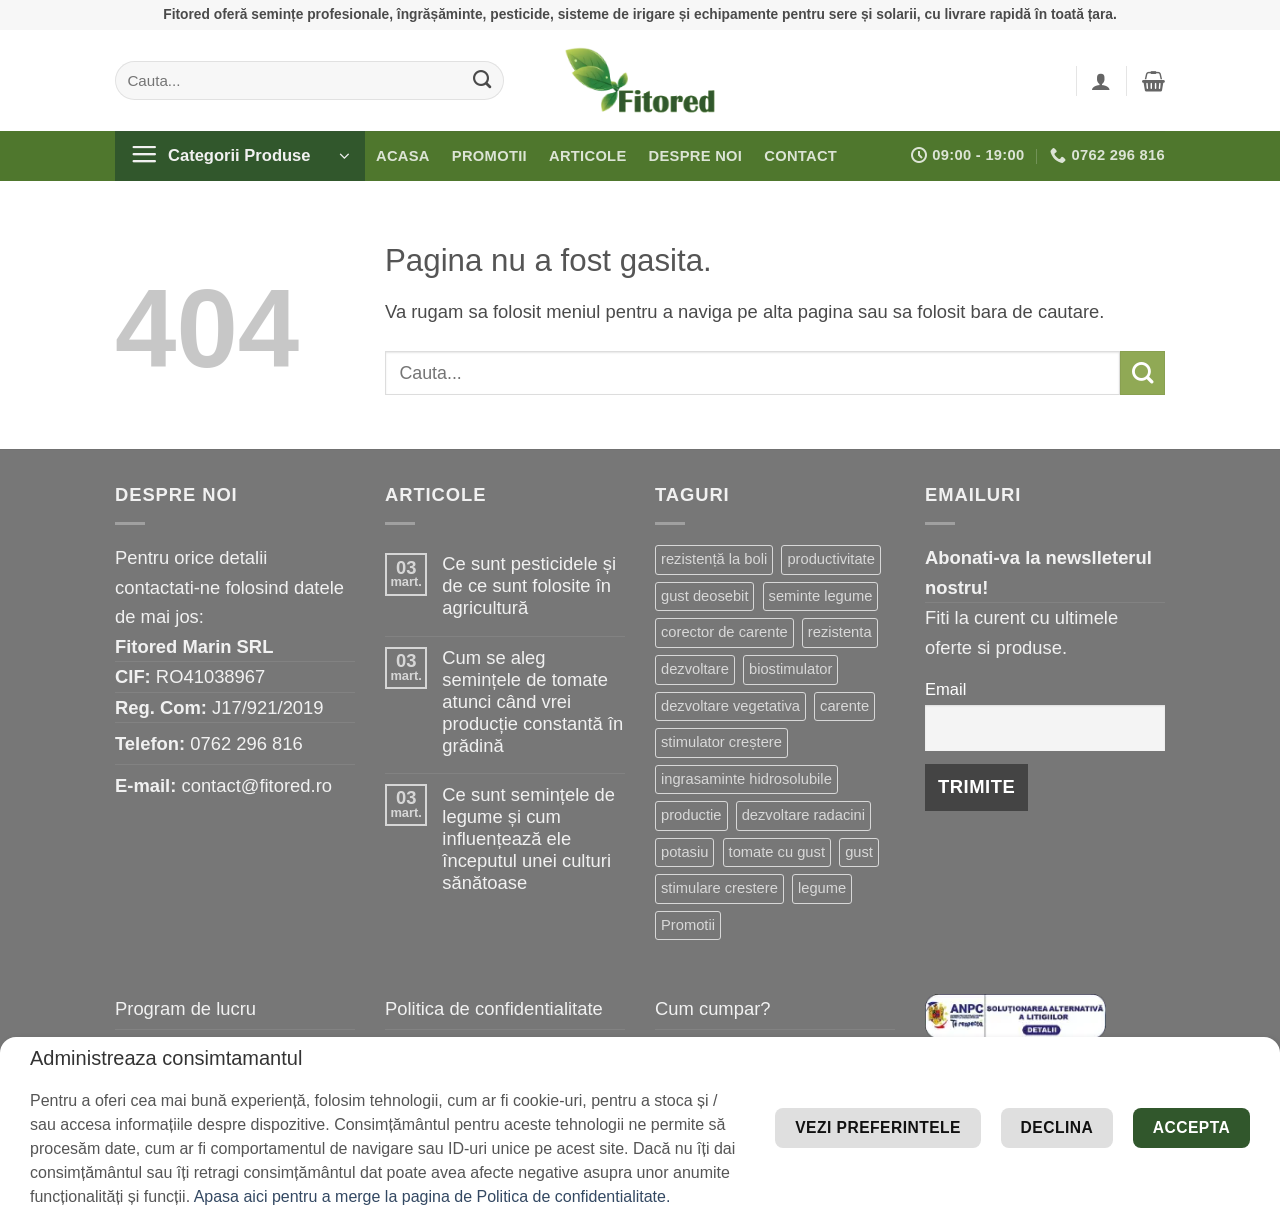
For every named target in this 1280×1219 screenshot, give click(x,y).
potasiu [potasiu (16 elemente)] (684, 852)
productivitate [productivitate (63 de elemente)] (830, 559)
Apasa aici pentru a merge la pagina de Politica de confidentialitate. (432, 1196)
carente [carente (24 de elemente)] (844, 706)
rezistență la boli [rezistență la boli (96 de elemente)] (714, 559)
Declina (1010, 1157)
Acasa (403, 156)
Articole (588, 156)
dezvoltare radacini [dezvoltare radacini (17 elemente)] (803, 815)
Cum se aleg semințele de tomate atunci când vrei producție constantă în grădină (532, 701)
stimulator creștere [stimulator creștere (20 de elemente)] (721, 742)
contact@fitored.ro (256, 785)
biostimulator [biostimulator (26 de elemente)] (790, 669)
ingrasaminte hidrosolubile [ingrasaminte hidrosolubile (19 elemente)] (746, 779)
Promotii (489, 156)
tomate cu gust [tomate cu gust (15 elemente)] (777, 852)
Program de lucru (185, 1008)
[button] (1101, 81)
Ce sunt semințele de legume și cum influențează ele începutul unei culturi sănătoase (528, 838)
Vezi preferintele (1129, 1097)
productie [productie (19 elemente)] (691, 815)
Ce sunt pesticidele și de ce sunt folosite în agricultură (529, 585)
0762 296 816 (246, 743)
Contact (800, 156)
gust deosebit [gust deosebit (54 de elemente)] (704, 596)
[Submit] (482, 80)
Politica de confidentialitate (494, 1008)
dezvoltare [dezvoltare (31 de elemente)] (695, 669)
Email (945, 689)
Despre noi (696, 156)
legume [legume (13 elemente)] (822, 888)
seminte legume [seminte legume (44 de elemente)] (821, 596)
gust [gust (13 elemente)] (859, 852)
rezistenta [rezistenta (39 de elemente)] (840, 632)
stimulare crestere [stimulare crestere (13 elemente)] (719, 888)
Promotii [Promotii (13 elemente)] (688, 925)
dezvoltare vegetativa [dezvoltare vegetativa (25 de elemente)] (730, 706)
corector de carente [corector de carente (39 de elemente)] (724, 632)
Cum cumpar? (713, 1008)
